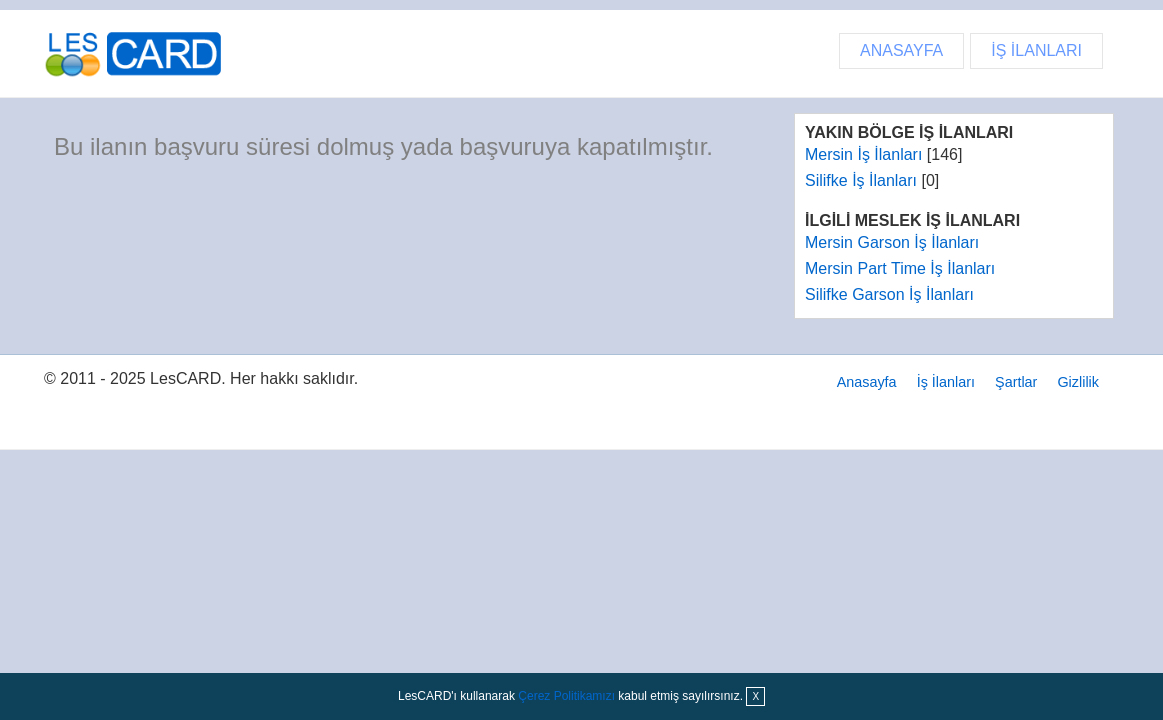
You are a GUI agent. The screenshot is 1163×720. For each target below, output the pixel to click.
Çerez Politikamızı (566, 696)
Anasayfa (867, 382)
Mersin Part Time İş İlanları (900, 268)
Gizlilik (1078, 382)
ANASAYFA (901, 50)
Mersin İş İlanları (863, 154)
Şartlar (1016, 382)
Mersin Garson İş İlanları (892, 242)
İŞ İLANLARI (1036, 50)
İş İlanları (946, 382)
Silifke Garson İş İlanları (889, 294)
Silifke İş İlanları (861, 180)
